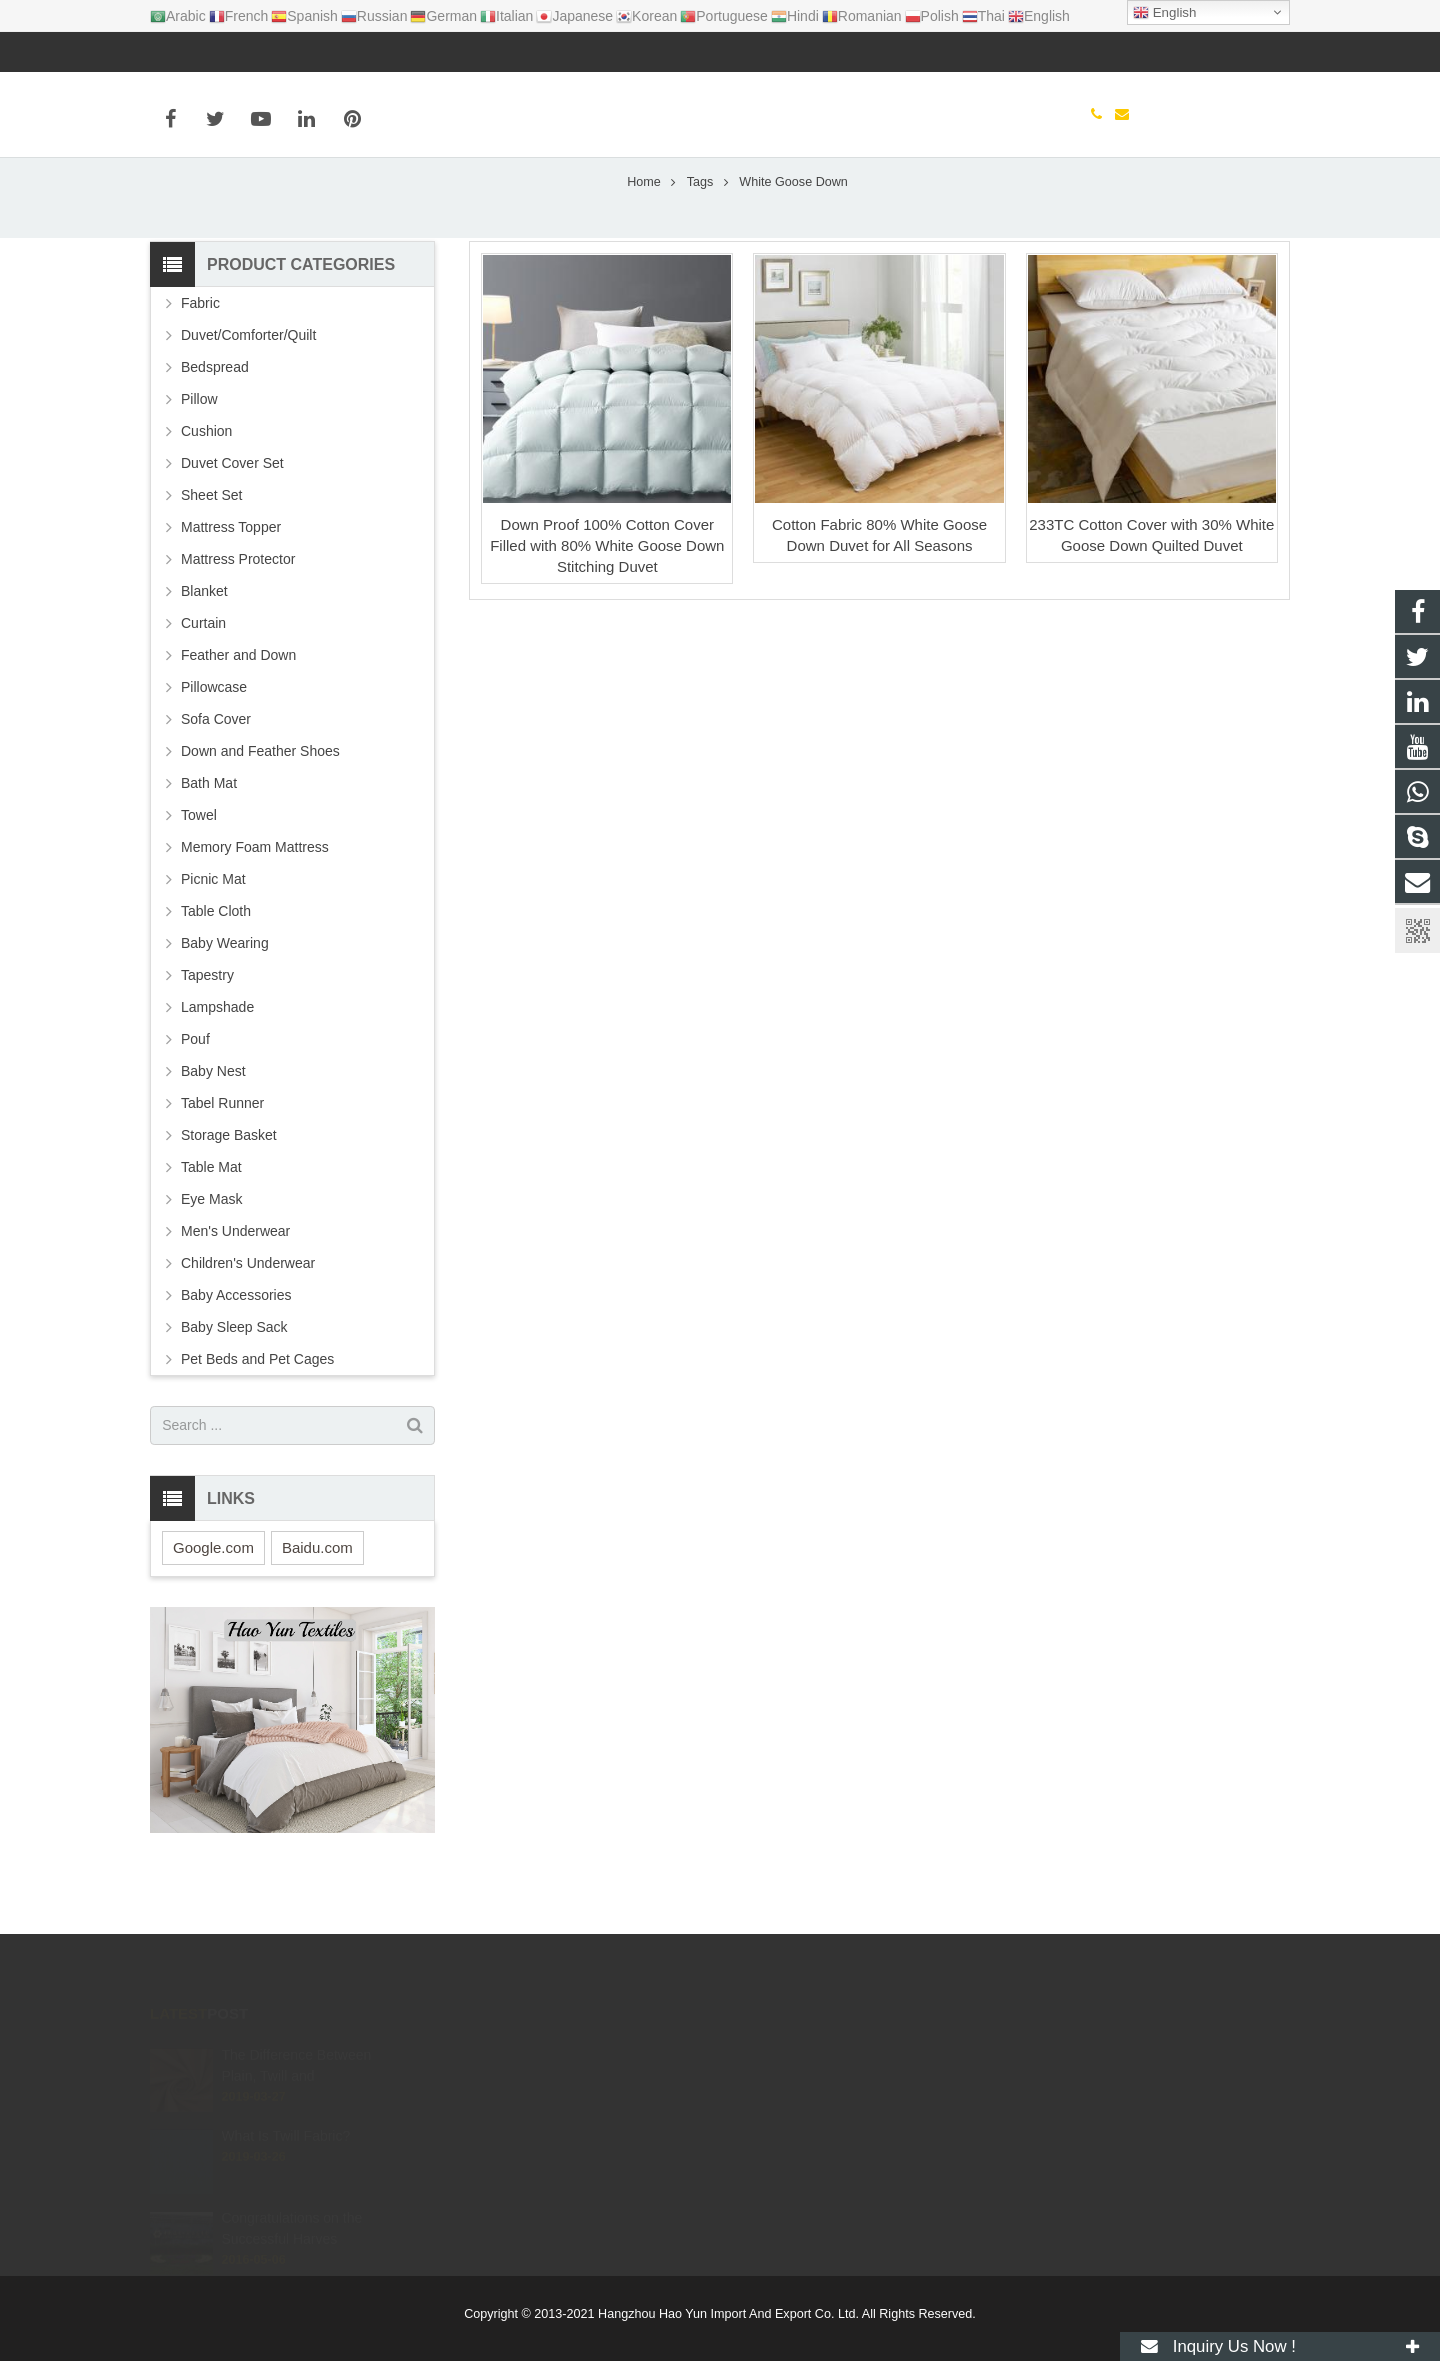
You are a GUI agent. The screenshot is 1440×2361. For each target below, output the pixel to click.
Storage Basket (229, 1198)
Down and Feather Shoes (260, 814)
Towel (199, 878)
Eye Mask (211, 1262)
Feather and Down (238, 718)
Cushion (206, 494)
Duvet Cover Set (232, 526)
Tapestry (207, 1038)
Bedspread (215, 430)
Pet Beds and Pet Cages (257, 1422)
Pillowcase (214, 750)
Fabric (200, 366)
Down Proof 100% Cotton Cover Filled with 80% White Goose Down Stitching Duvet (607, 607)
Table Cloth (216, 974)
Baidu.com (317, 1610)
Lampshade (217, 1070)
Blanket (204, 654)
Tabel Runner (222, 1166)
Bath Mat (209, 846)
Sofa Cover (216, 782)
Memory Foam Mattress (255, 910)
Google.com (213, 1610)
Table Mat (211, 1230)
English (1164, 13)
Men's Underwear (235, 1294)
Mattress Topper (231, 590)
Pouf (195, 1102)
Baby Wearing (225, 1006)
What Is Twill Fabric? (285, 2145)
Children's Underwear (248, 1326)
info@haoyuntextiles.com (271, 52)
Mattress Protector (238, 622)
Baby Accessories (236, 1358)
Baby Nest (213, 1134)
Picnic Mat (213, 942)
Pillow (199, 462)
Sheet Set (212, 558)
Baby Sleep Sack (234, 1390)
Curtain (203, 686)
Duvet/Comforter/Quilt (248, 398)
